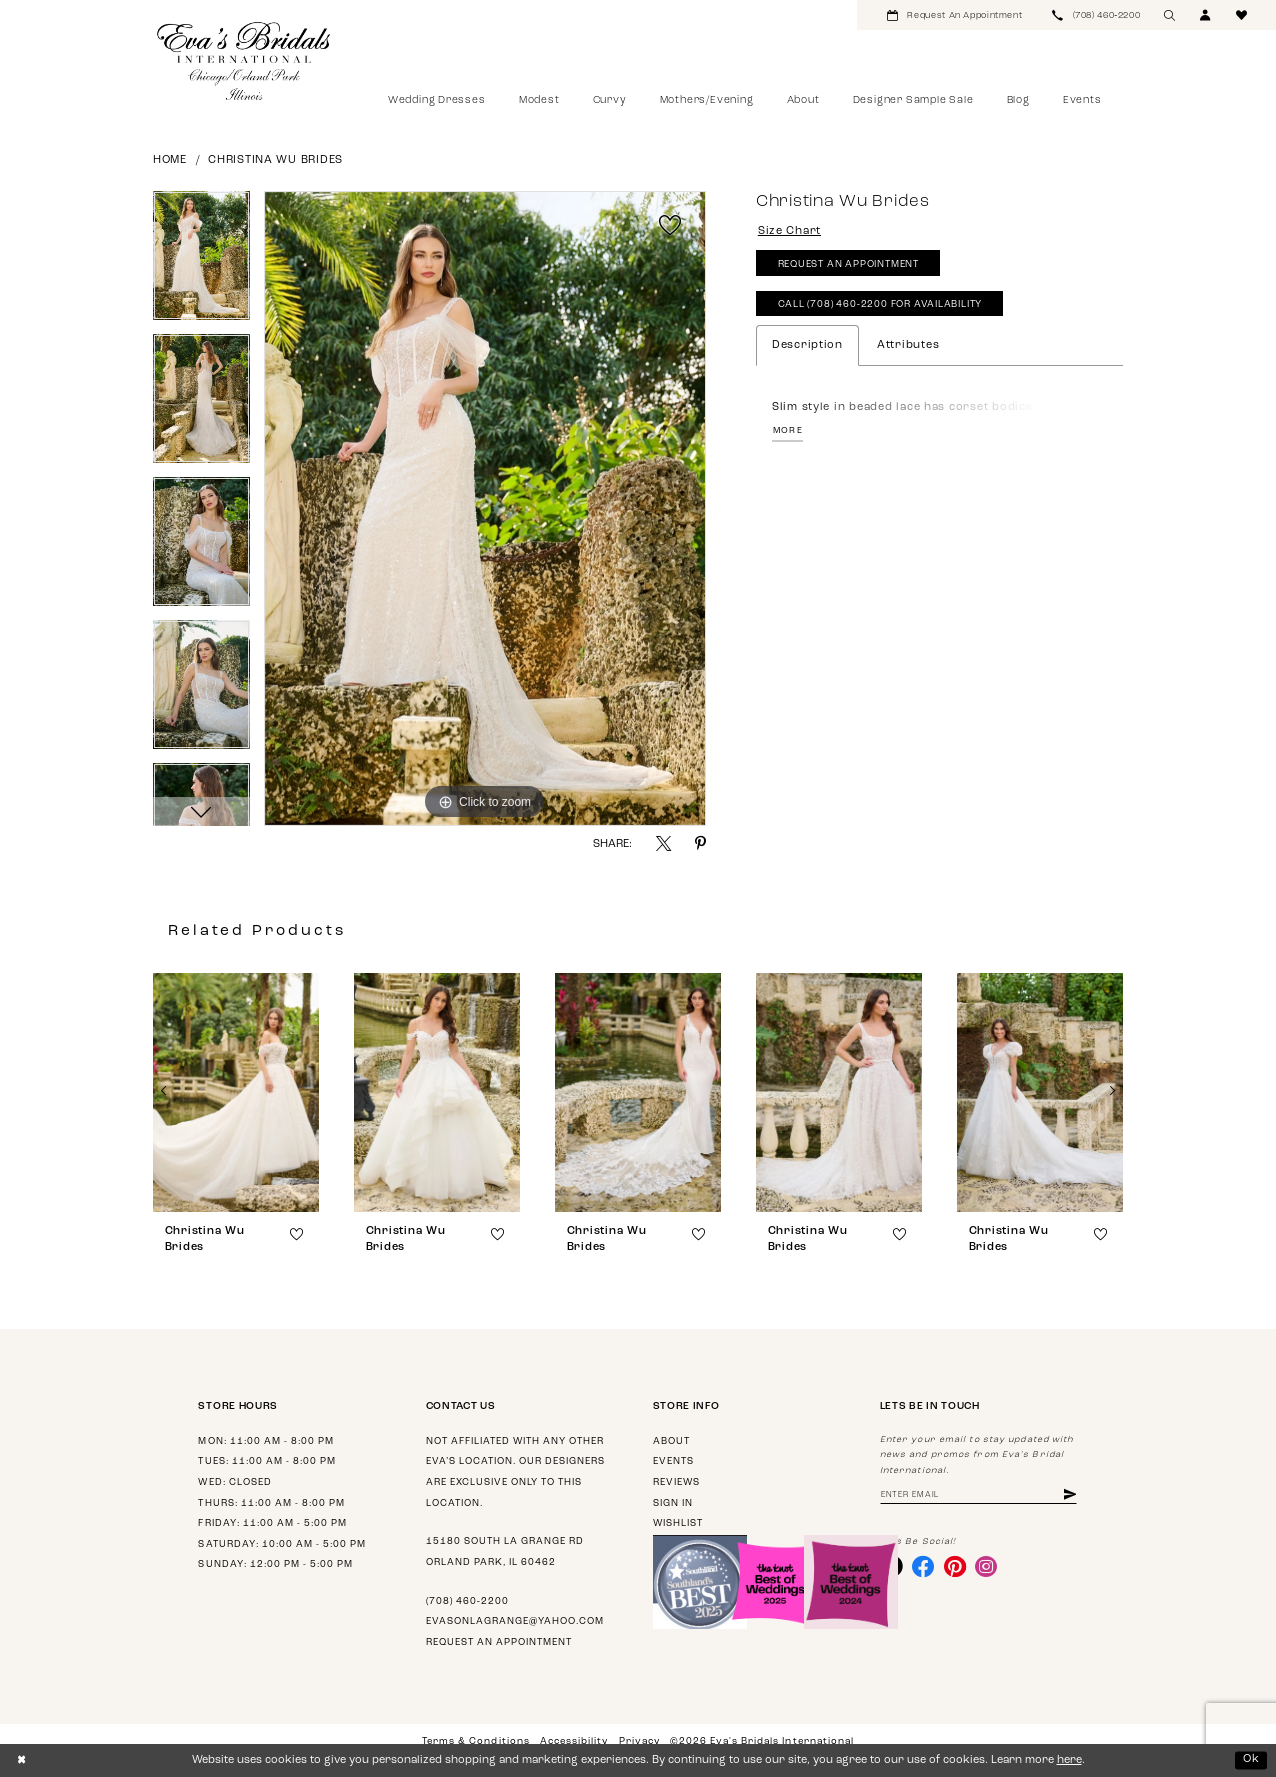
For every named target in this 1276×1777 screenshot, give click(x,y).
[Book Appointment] (954, 15)
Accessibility (574, 1741)
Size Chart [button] (789, 231)
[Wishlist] (1242, 15)
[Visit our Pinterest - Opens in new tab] (955, 1566)
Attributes (908, 345)
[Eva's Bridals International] (244, 61)
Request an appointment (499, 1642)
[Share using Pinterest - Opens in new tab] (700, 843)
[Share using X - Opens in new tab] (663, 843)
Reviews (676, 1482)
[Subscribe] (1070, 1495)
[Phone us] (1096, 15)
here (1069, 1760)
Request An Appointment (848, 264)
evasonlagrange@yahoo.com (515, 1621)
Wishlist (678, 1523)
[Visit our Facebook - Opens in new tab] (923, 1566)
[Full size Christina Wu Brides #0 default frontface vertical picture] (485, 509)
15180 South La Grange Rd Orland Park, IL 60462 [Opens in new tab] (505, 1552)
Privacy (639, 1741)
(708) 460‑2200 (467, 1601)
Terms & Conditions (475, 1741)
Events (673, 1461)
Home (170, 160)
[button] (1206, 15)
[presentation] (236, 1092)
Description (807, 345)
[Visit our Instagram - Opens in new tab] (986, 1566)
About (671, 1441)
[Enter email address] (978, 1495)
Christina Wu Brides (275, 160)
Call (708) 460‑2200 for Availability (880, 304)
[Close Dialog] (21, 1760)
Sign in (673, 1503)
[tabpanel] (201, 262)
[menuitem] (954, 15)
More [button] (788, 430)
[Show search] (1170, 15)
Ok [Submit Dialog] (1251, 1759)
